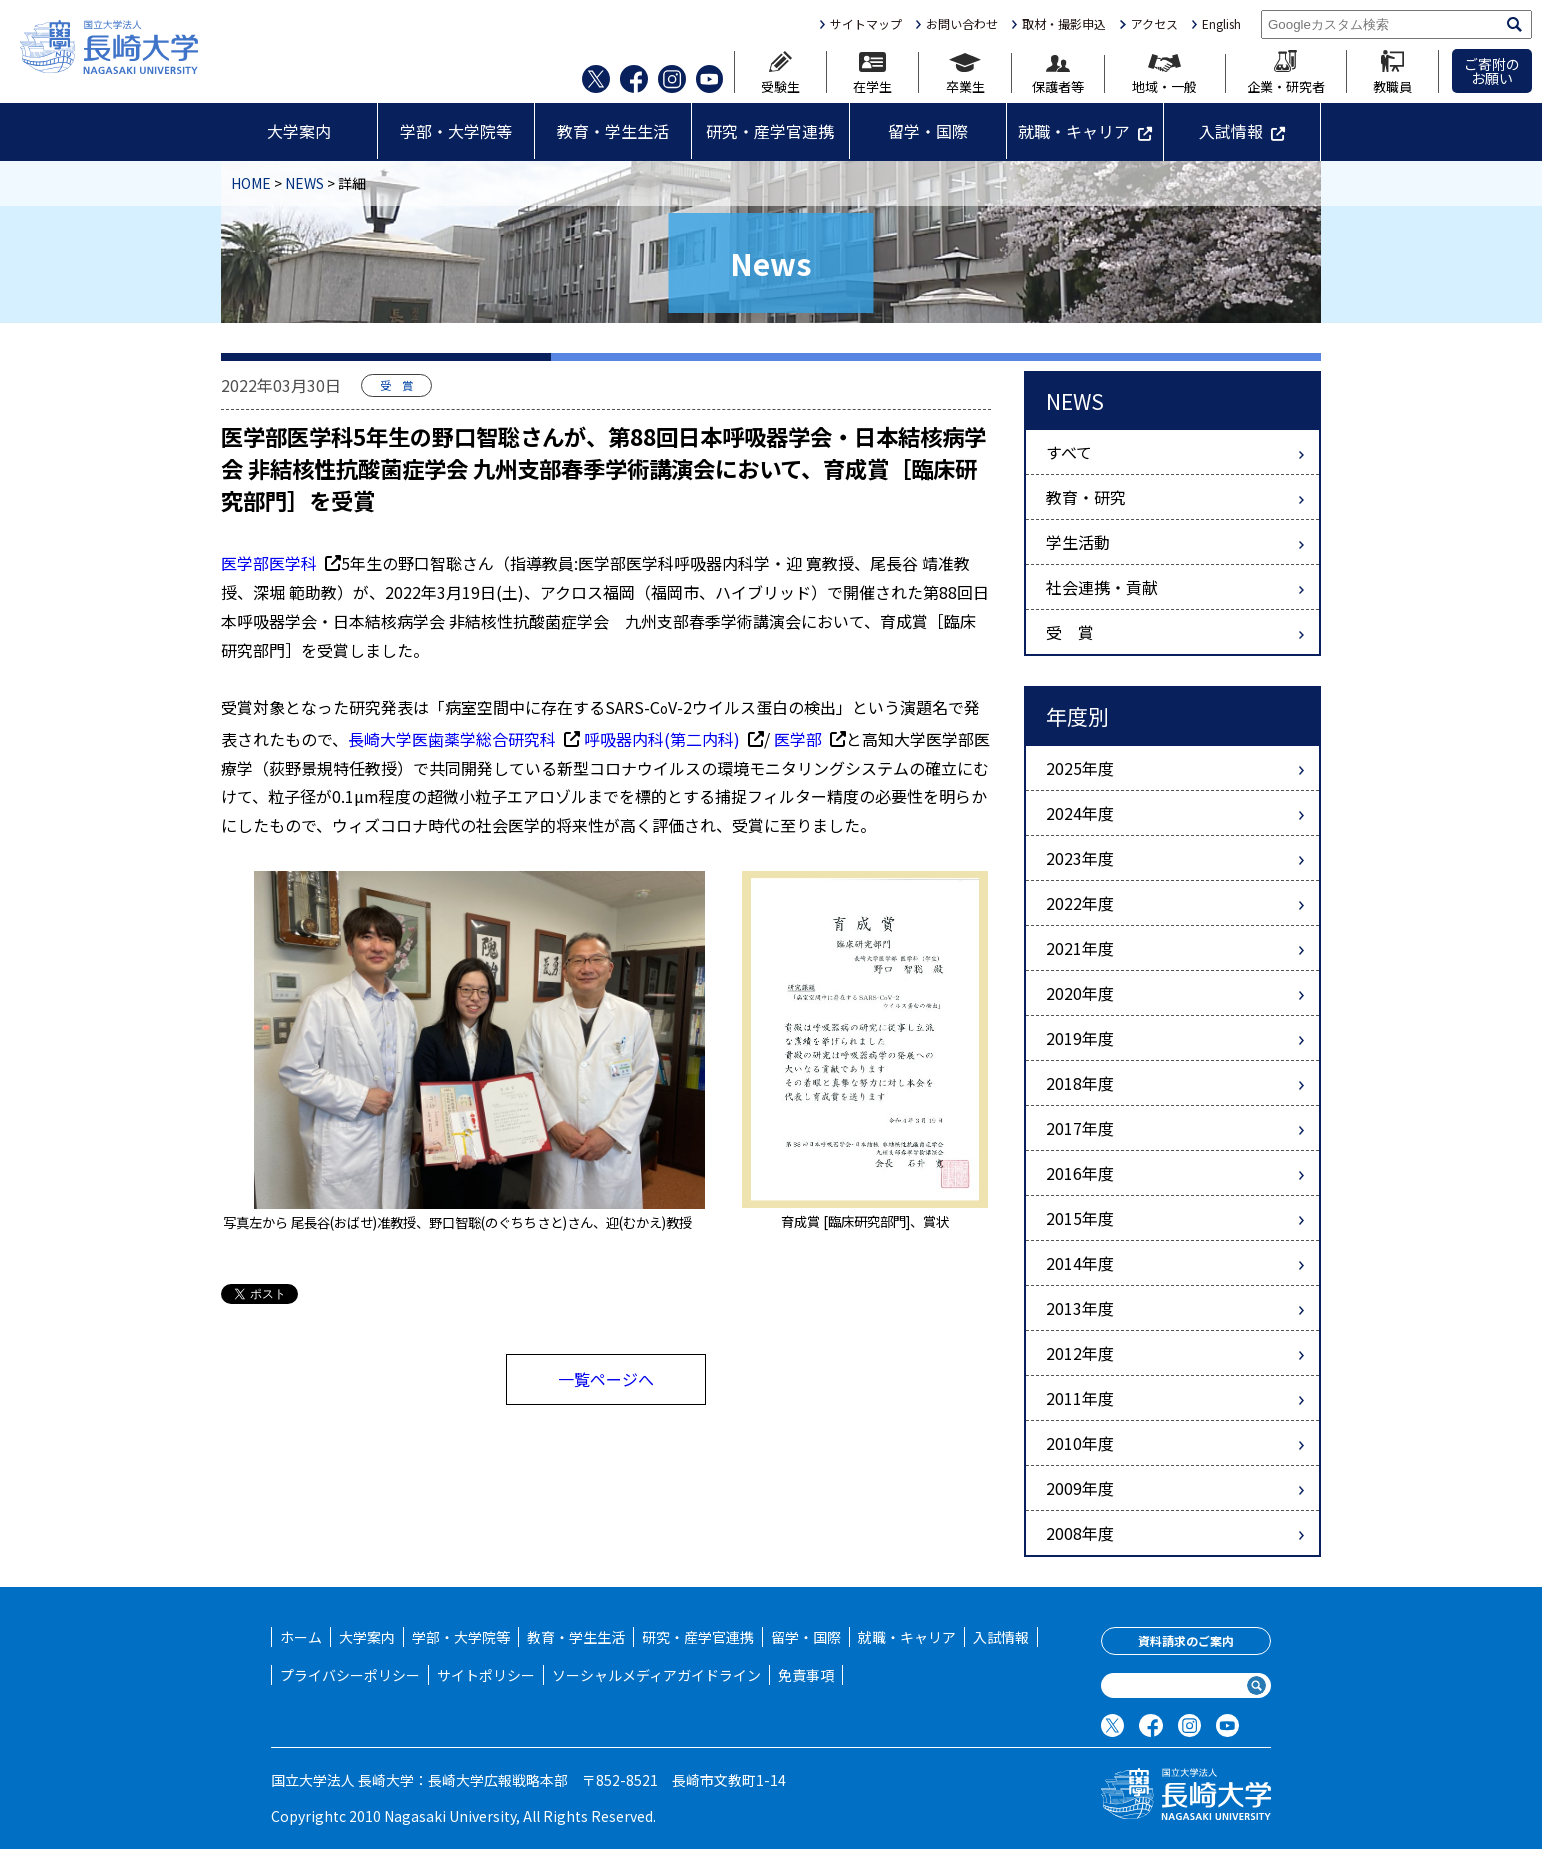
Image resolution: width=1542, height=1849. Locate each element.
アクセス (1154, 24)
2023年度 (1080, 858)
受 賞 (1070, 632)
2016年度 (1080, 1173)
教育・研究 (1086, 497)
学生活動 (1078, 542)
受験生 (780, 72)
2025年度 (1080, 768)
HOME (251, 183)
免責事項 (806, 1675)
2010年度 (1080, 1443)
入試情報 (1231, 131)
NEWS (304, 183)
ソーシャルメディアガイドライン (656, 1675)
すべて (1069, 452)
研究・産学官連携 (770, 131)
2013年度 (1080, 1308)
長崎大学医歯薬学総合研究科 (464, 739)
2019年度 (1080, 1038)
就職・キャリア (1074, 131)
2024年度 (1080, 813)
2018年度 (1080, 1083)
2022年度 (1080, 903)
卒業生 (965, 73)
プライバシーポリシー (350, 1675)
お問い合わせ (962, 24)
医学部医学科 (281, 563)
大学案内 (299, 131)
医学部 (810, 739)
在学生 (872, 72)
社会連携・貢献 (1102, 587)
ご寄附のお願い (1492, 71)
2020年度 (1080, 993)
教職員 (1392, 71)
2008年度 (1080, 1533)
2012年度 (1080, 1353)
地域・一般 (1164, 73)
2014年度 (1080, 1263)
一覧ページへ (606, 1379)
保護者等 (1058, 74)
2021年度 (1080, 948)
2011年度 (1080, 1398)
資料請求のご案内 (1186, 1640)
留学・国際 (928, 131)
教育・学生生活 (613, 131)
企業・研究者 (1286, 71)
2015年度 (1080, 1218)
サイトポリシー (486, 1675)
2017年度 (1080, 1128)
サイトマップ (866, 24)
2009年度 (1080, 1488)
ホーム (301, 1637)
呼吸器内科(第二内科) (674, 739)
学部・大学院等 (456, 131)
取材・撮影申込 (1064, 24)
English (1221, 24)
